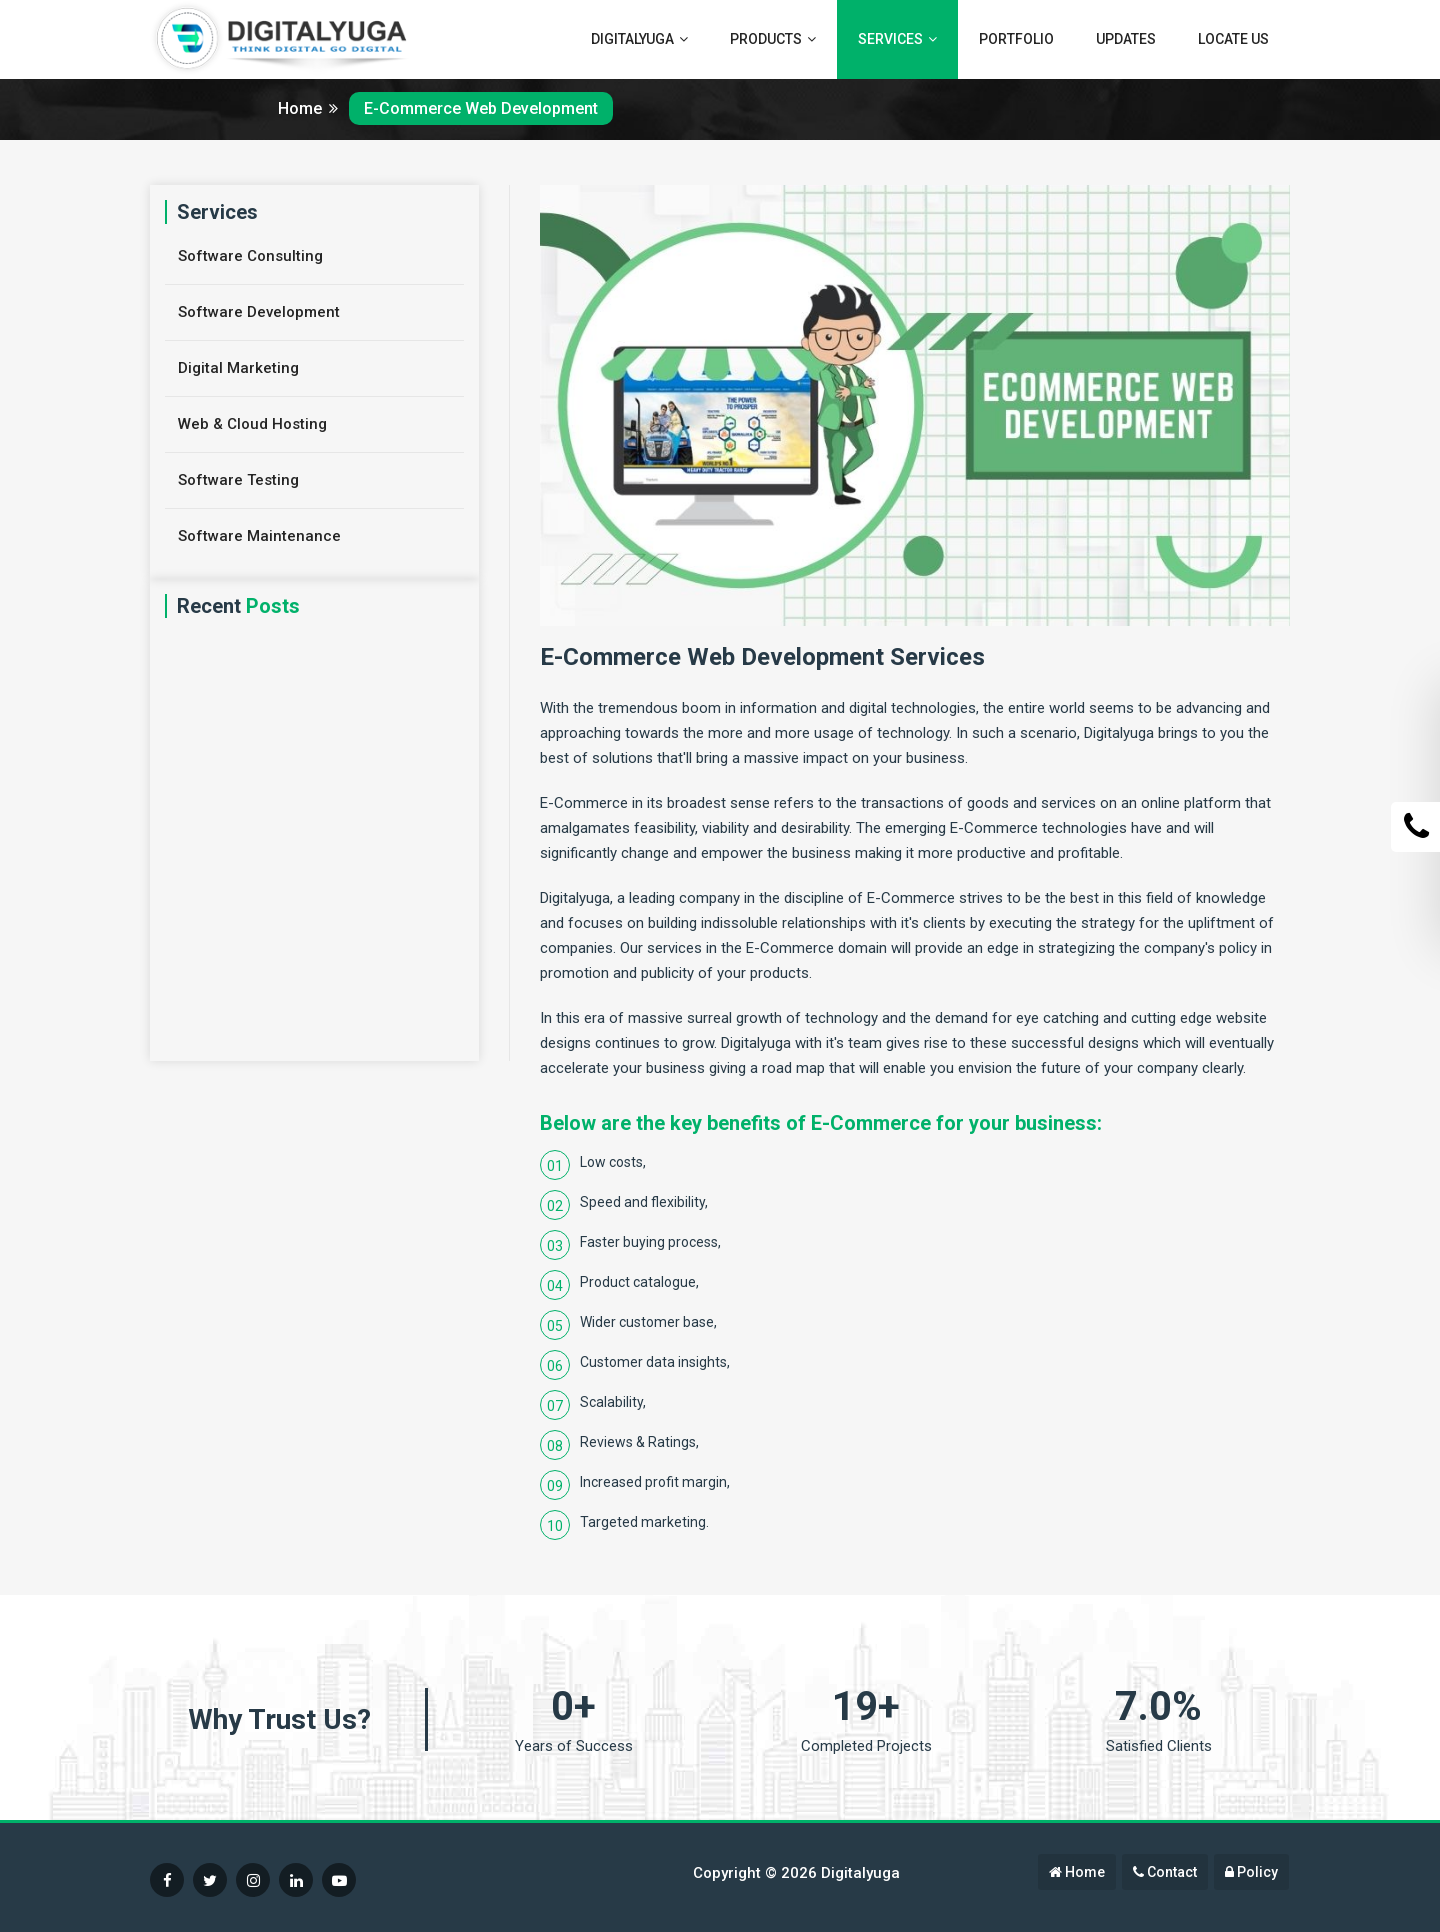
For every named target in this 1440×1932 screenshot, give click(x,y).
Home (308, 108)
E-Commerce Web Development (481, 108)
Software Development (259, 312)
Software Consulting (250, 256)
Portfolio (1016, 39)
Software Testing (238, 480)
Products (773, 39)
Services (897, 39)
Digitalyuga (639, 39)
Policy (1251, 1872)
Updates (1126, 39)
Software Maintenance (259, 536)
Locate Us (1233, 39)
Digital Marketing (238, 368)
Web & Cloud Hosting (252, 424)
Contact (1165, 1872)
